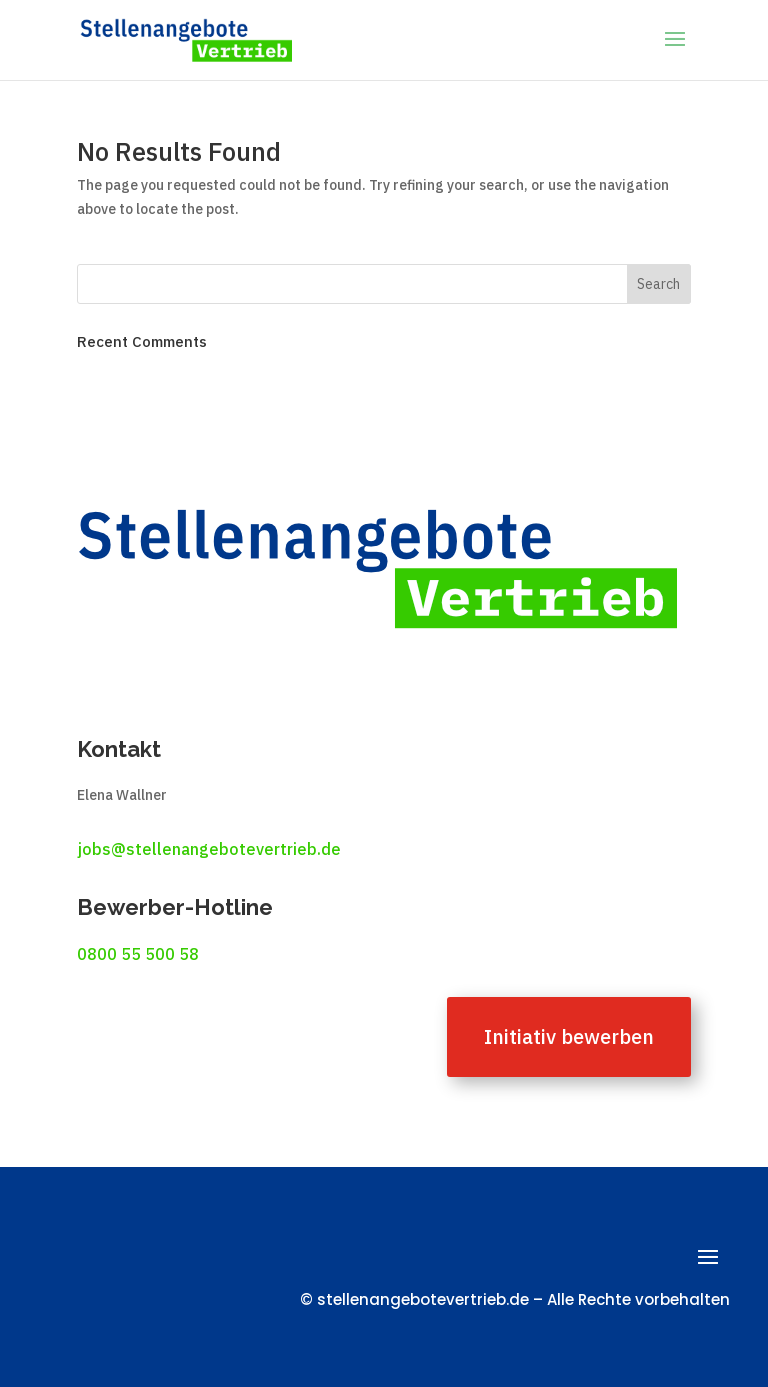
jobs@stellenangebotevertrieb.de (209, 849)
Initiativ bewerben (569, 1036)
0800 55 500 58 (138, 954)
